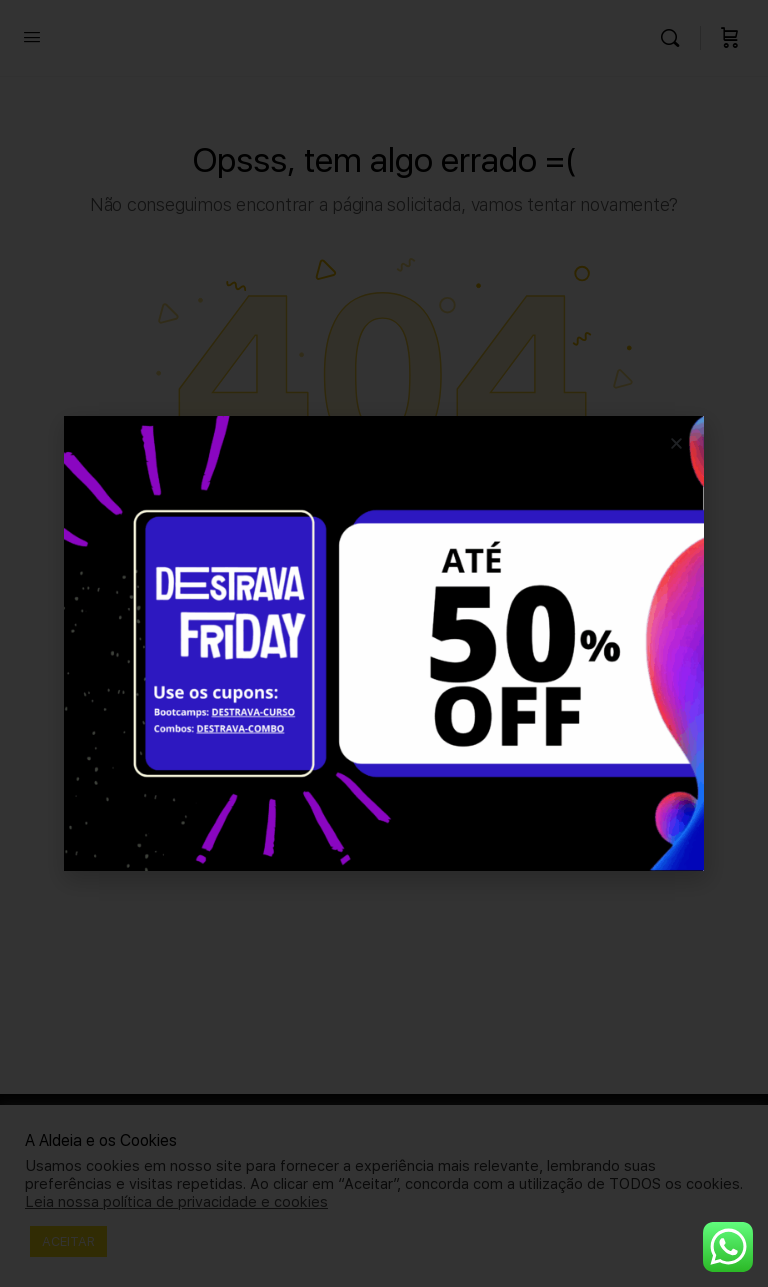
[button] (676, 443)
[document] (384, 643)
